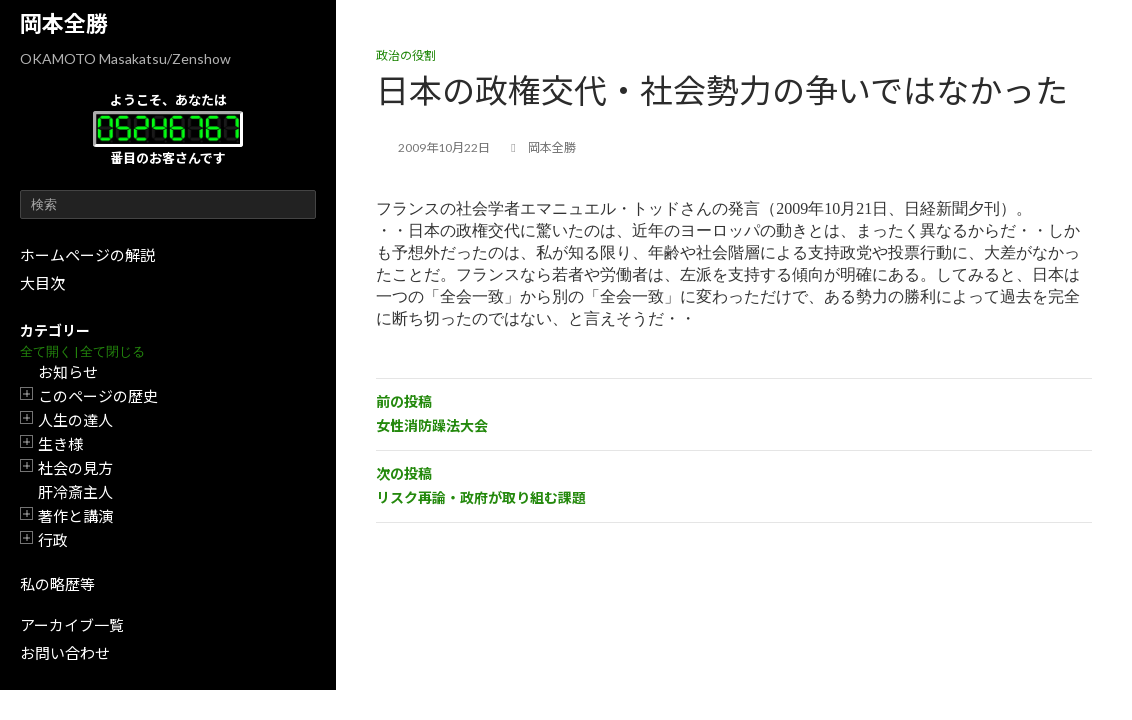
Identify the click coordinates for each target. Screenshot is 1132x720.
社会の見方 (75, 468)
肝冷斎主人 (75, 492)
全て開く (46, 351)
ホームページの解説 (87, 255)
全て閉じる (112, 351)
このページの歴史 (98, 396)
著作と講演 (75, 516)
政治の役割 (406, 55)
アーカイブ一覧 (72, 625)
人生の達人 (75, 420)
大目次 (42, 283)
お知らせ (68, 372)
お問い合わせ (65, 653)
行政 (53, 540)
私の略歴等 (57, 584)
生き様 (60, 444)
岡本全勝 (64, 23)
